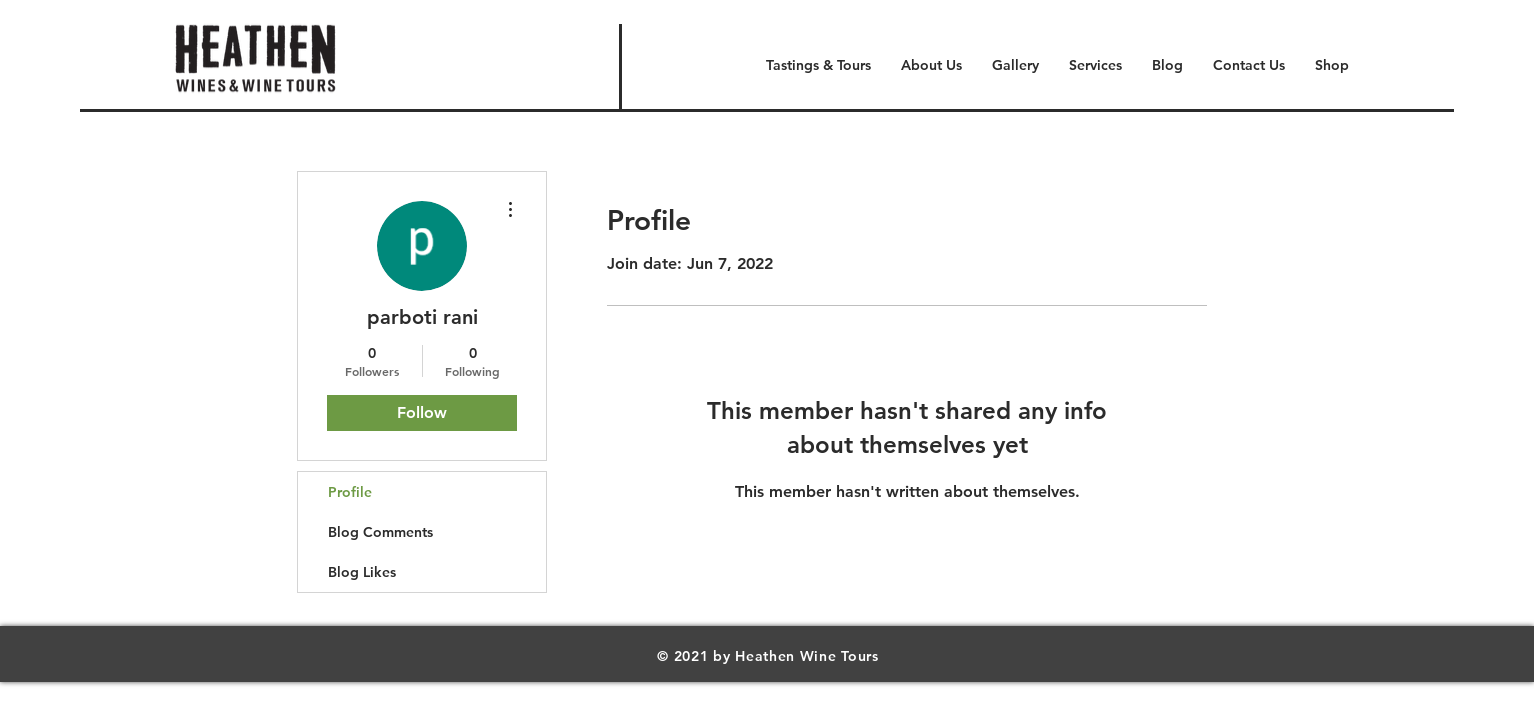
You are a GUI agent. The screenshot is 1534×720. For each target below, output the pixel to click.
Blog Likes (362, 572)
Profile (350, 492)
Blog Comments (380, 532)
